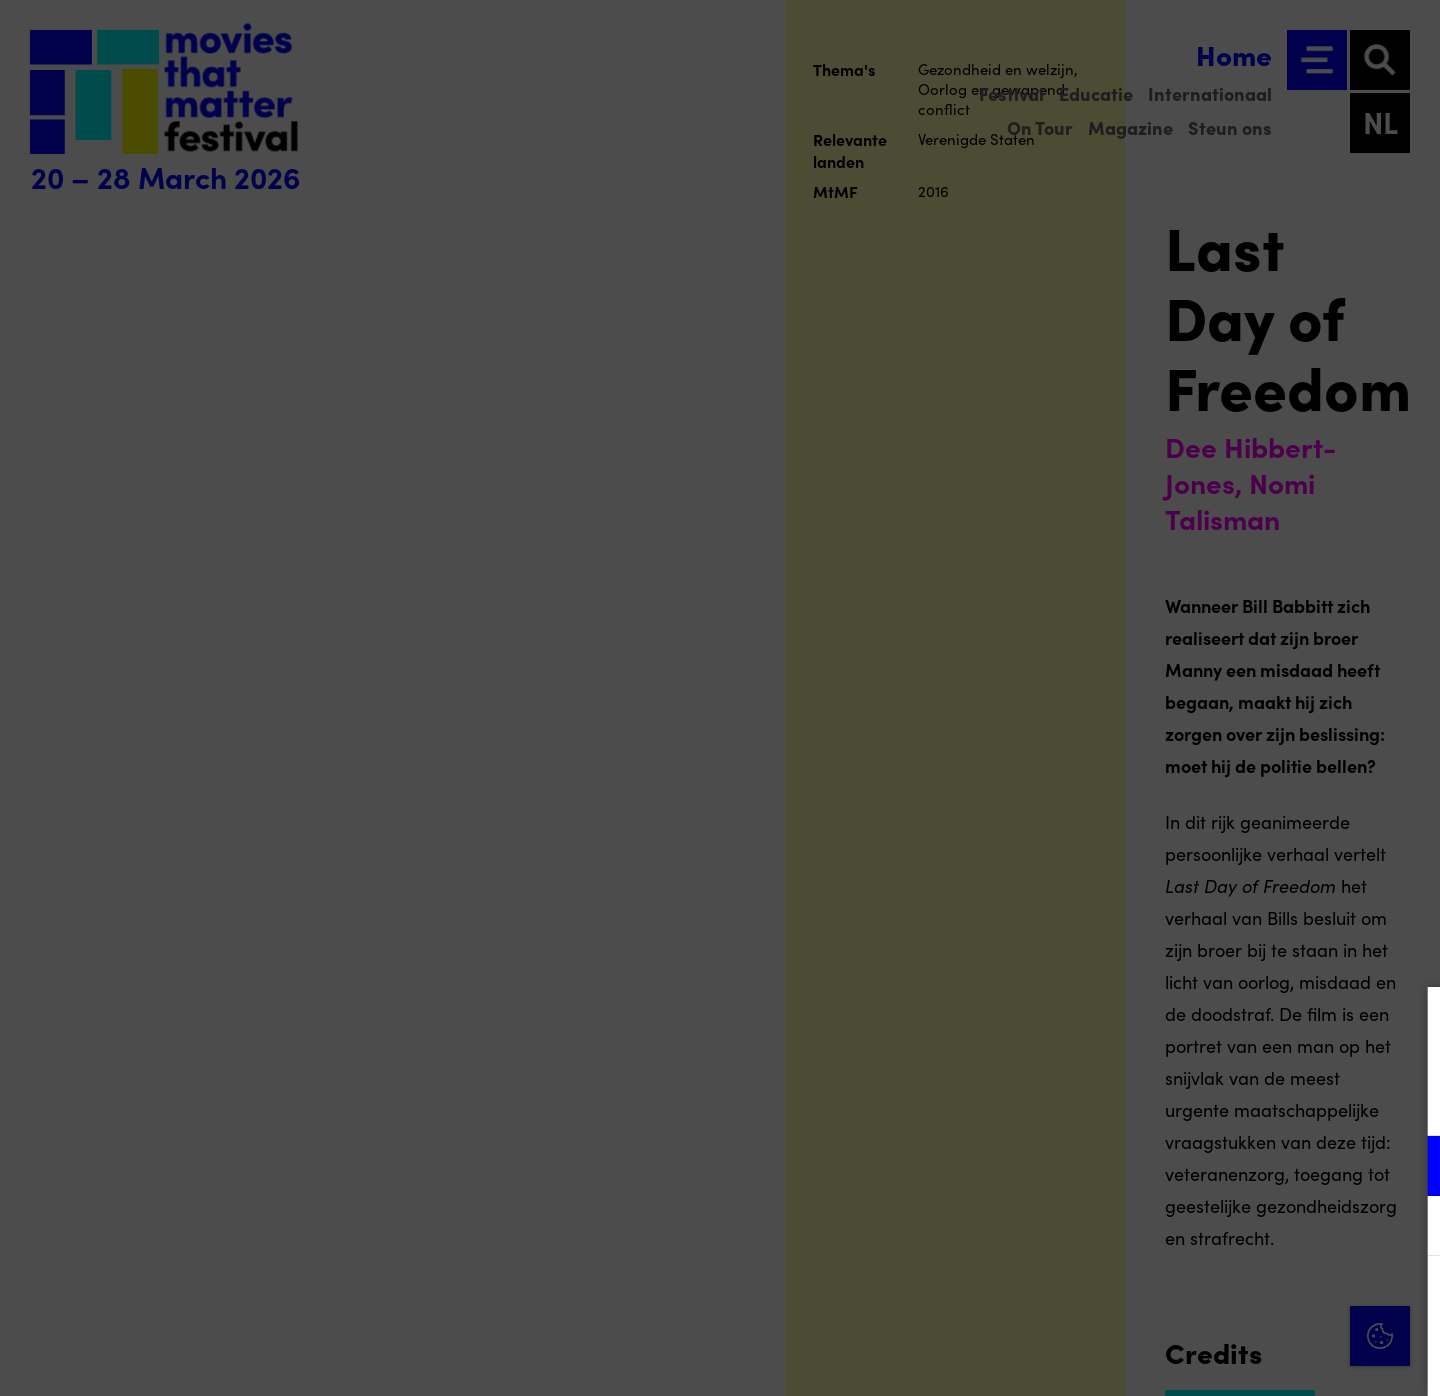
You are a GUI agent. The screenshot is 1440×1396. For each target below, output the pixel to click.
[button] (1250, 1165)
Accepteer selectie (1270, 1358)
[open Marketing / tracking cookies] (1408, 1228)
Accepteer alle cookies (1270, 1300)
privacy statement (1190, 1100)
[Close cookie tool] (1409, 1023)
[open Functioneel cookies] (1408, 1168)
